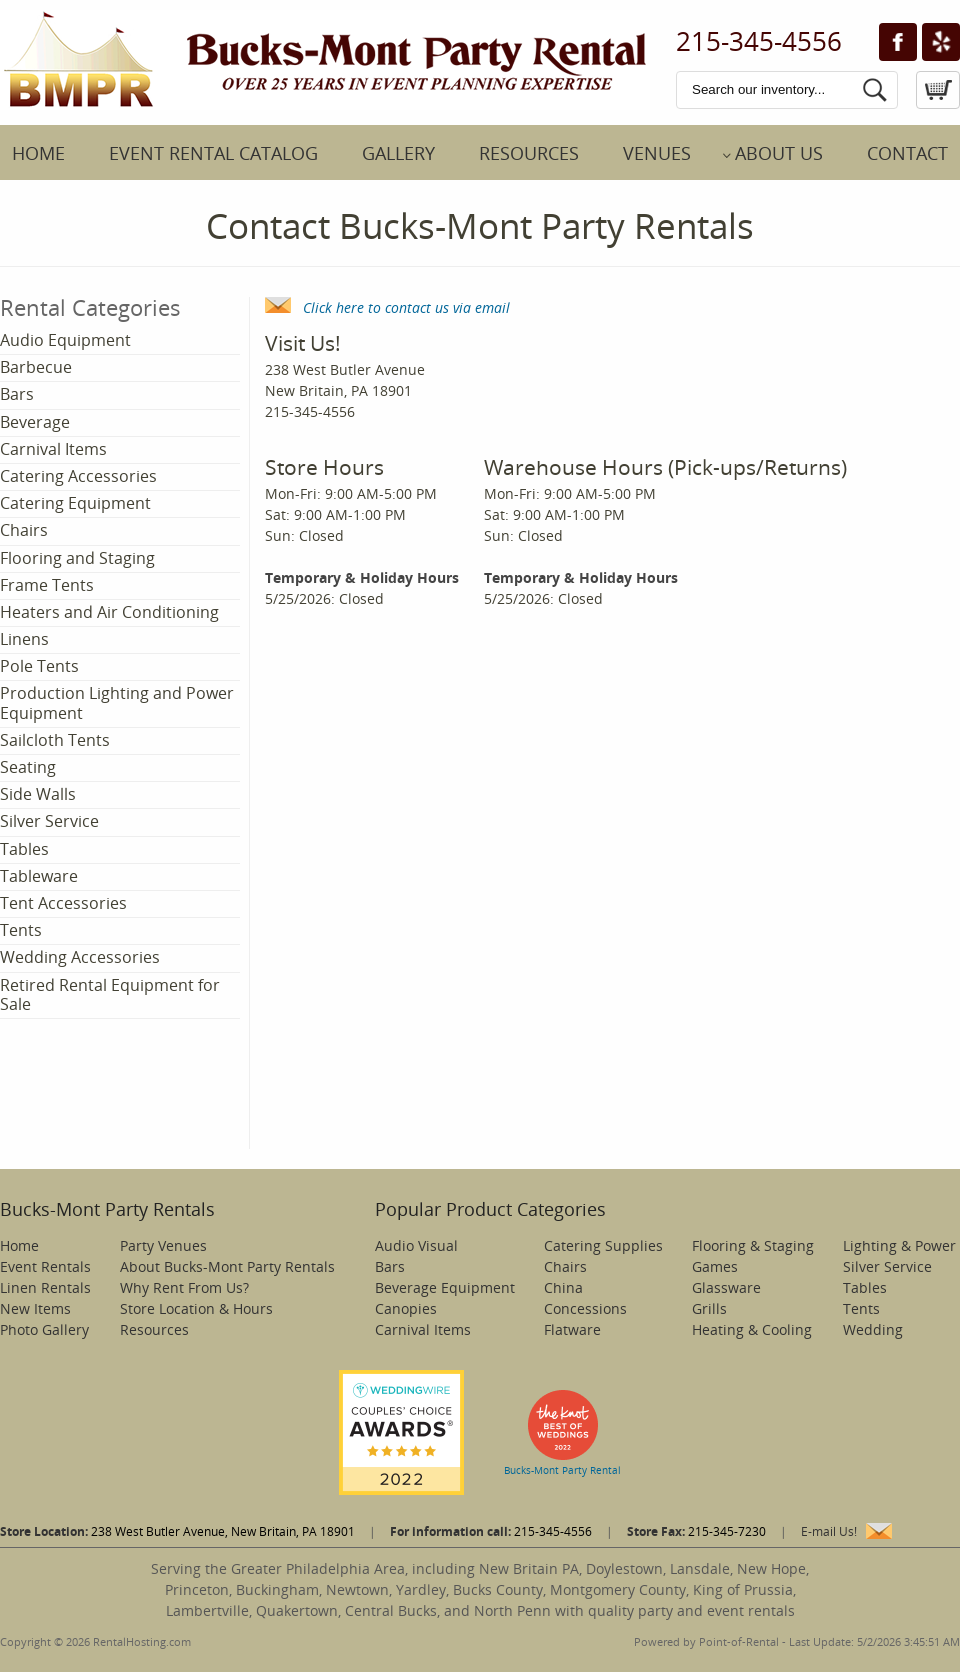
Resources (529, 153)
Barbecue (36, 367)
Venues (657, 153)
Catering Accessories (78, 476)
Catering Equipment (75, 503)
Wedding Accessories (80, 957)
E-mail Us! (829, 1531)
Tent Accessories (63, 903)
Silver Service (49, 821)
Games (715, 1266)
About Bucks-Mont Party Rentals (227, 1266)
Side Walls (38, 794)
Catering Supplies (603, 1245)
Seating (28, 767)
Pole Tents (39, 666)
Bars (17, 394)
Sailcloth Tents (55, 740)
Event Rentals (45, 1266)
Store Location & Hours (196, 1308)
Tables (24, 849)
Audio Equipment (65, 340)
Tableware (39, 876)
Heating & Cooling (752, 1329)
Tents (21, 930)
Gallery (398, 153)
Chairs (24, 530)
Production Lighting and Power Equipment (117, 702)
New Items (35, 1308)
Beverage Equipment (445, 1287)
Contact (907, 153)
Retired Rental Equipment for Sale (110, 994)
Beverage (35, 422)
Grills (709, 1308)
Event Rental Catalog (213, 153)
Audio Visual (416, 1245)
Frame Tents (47, 585)
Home (38, 153)
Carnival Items (53, 449)
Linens (24, 639)
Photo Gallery (44, 1329)
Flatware (572, 1329)
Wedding (873, 1329)
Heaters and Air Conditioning (109, 612)
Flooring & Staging (753, 1245)
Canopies (406, 1308)
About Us (779, 153)
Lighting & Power (899, 1245)
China (563, 1287)
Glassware (726, 1287)
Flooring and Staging (77, 558)
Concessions (585, 1308)
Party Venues (163, 1245)
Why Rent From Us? (184, 1287)
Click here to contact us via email (387, 307)
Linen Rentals (45, 1287)
